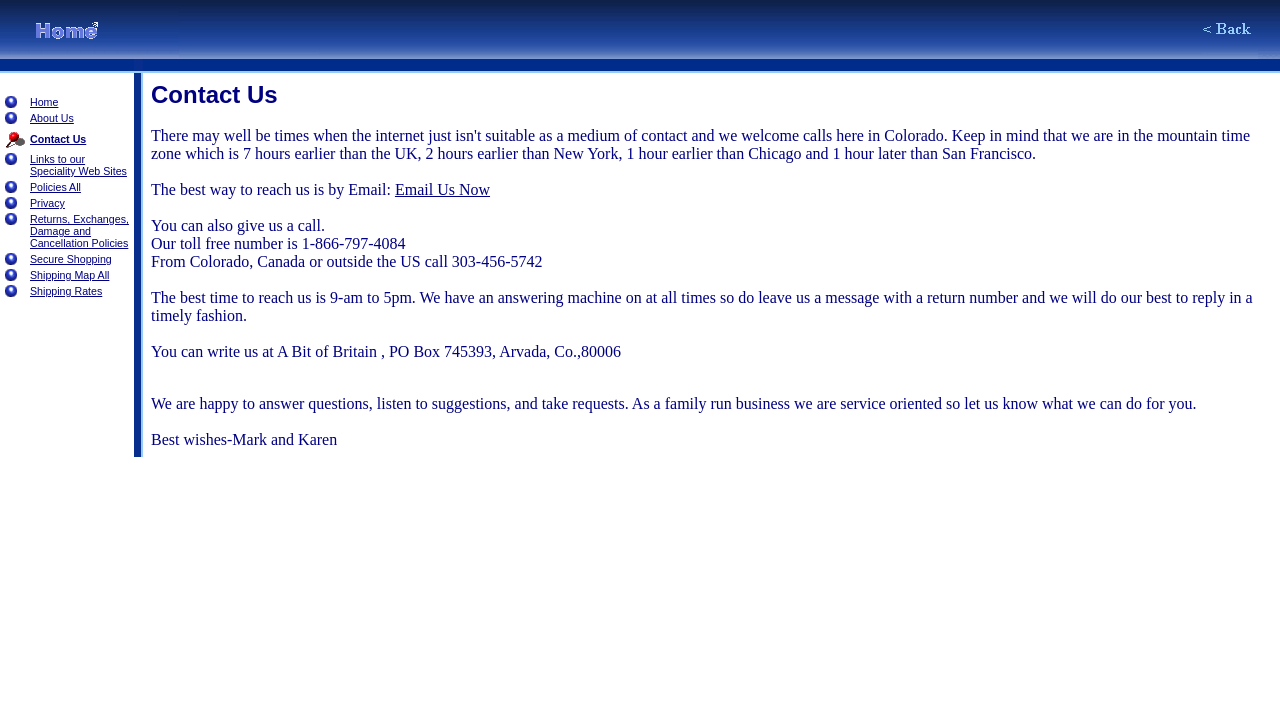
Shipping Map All (69, 275)
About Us (52, 118)
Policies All (55, 187)
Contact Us (58, 139)
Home (44, 102)
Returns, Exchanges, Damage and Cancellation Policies (79, 231)
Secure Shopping (71, 259)
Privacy (47, 203)
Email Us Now (442, 189)
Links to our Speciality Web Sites (78, 165)
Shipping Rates (66, 291)
